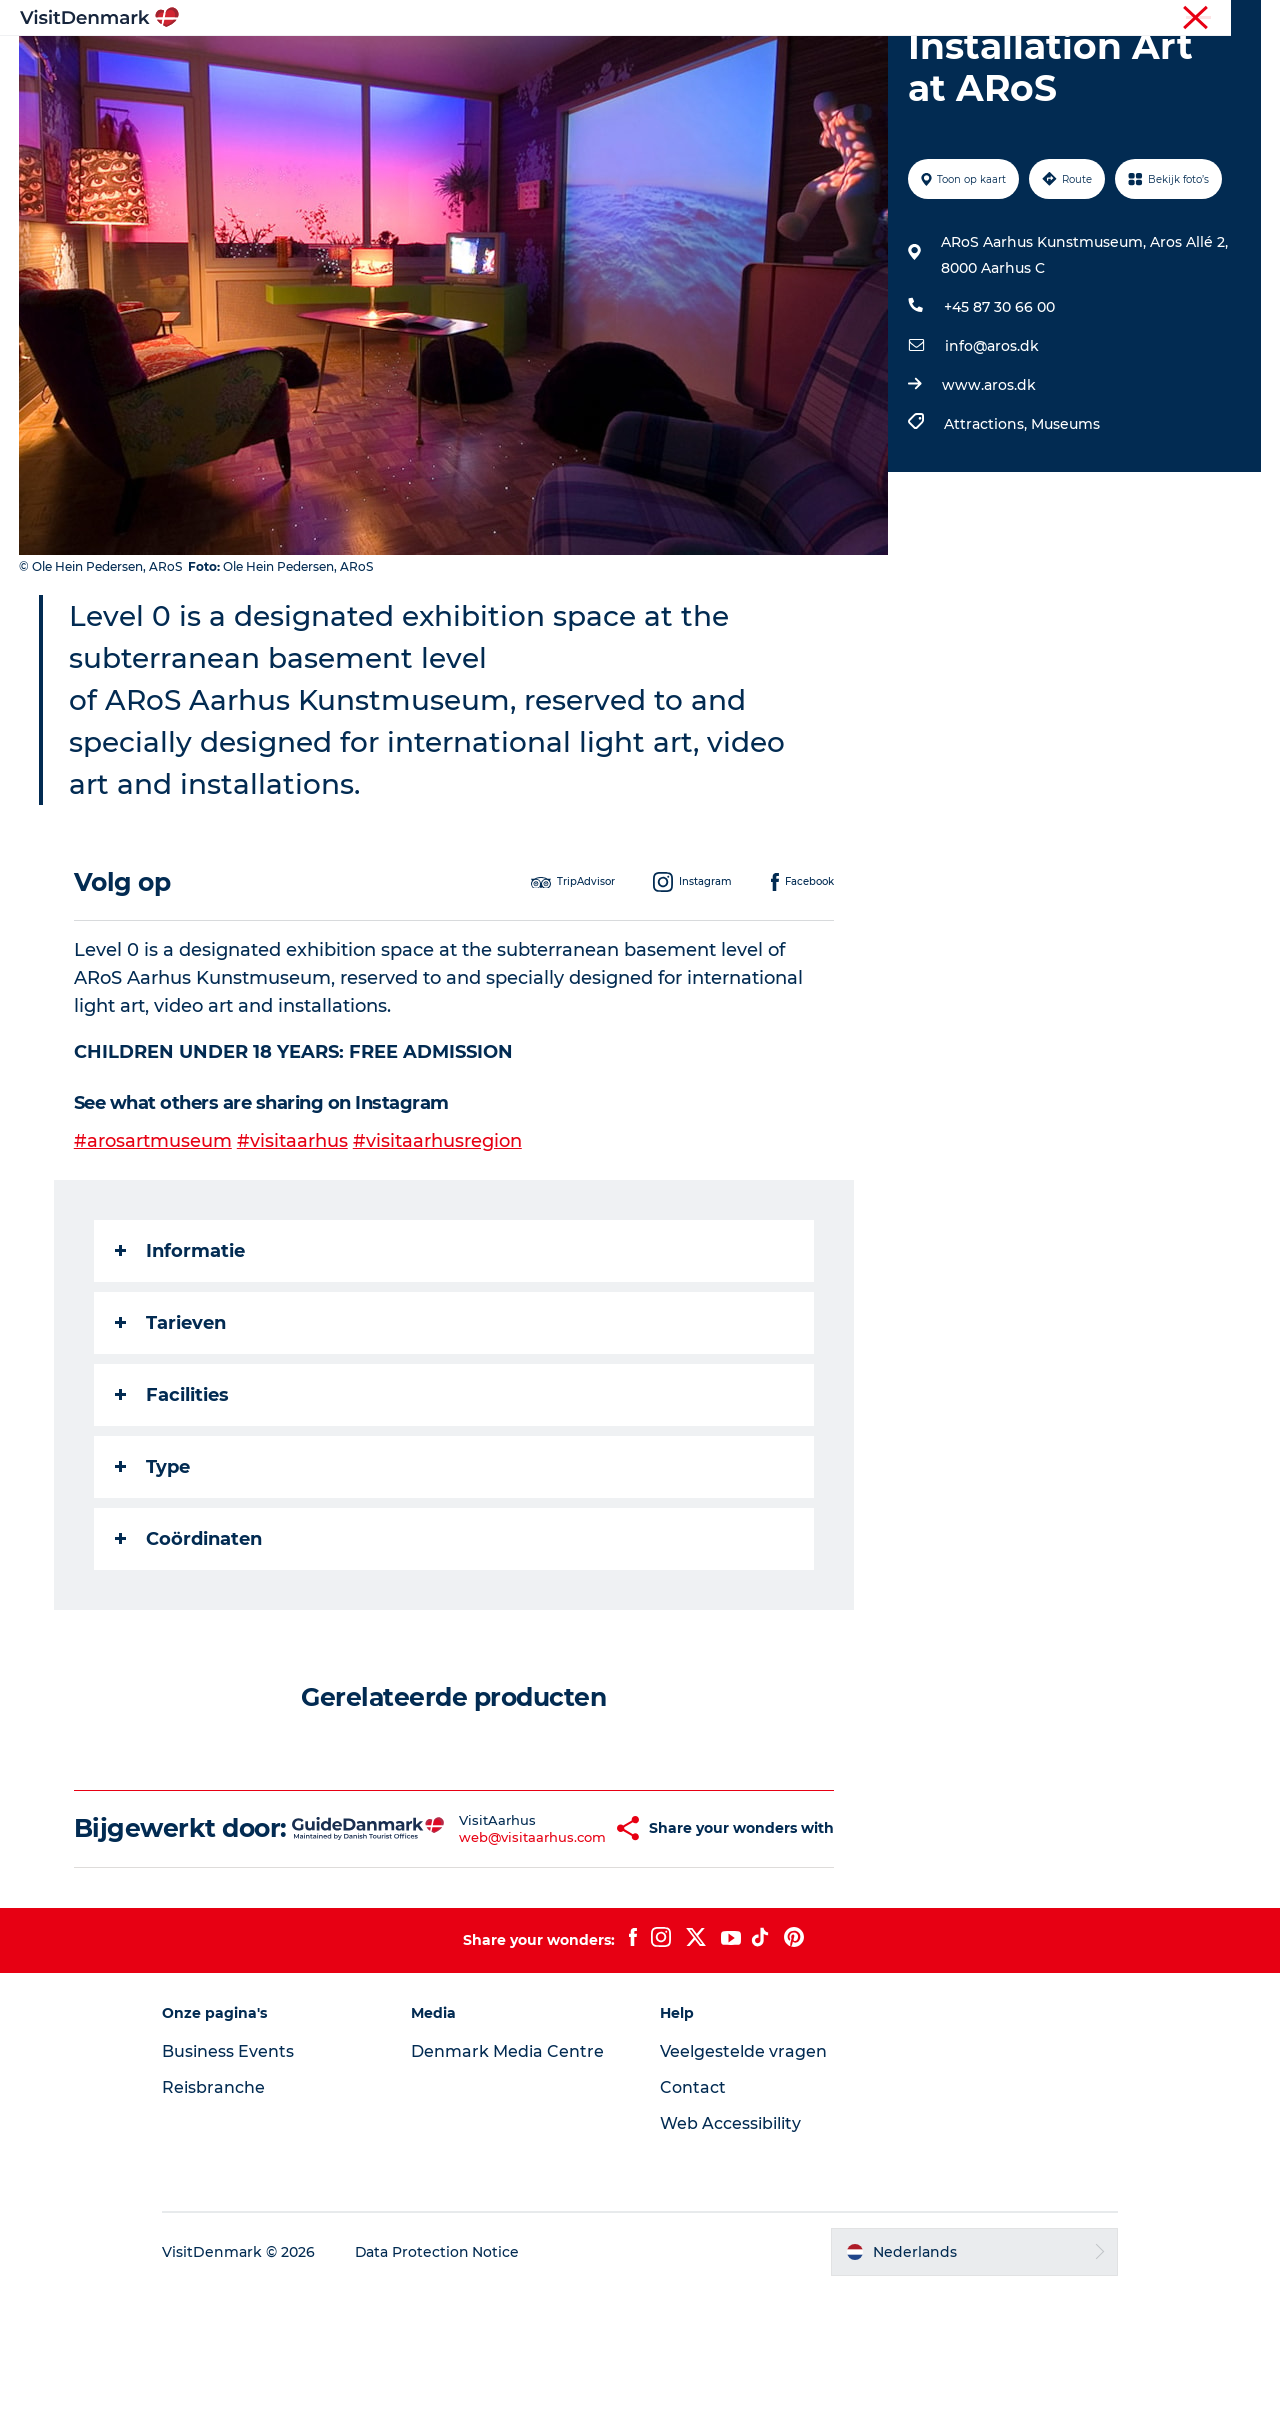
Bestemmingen (495, 64)
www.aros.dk (989, 480)
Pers (1247, 19)
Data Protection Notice (444, 2376)
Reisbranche (1177, 19)
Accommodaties (770, 64)
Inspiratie (370, 64)
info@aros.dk (992, 441)
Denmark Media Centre (510, 2175)
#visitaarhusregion (437, 1236)
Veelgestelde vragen (743, 2175)
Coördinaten (188, 1634)
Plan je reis (905, 64)
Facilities (172, 1490)
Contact (693, 2211)
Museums (1065, 519)
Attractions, (987, 519)
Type (152, 1562)
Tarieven (170, 1418)
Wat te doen (630, 64)
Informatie (180, 1346)
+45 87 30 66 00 (999, 402)
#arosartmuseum (153, 1236)
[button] (579, 1938)
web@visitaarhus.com (489, 1946)
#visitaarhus (292, 1236)
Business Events (234, 2175)
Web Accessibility (730, 2247)
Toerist (1100, 19)
